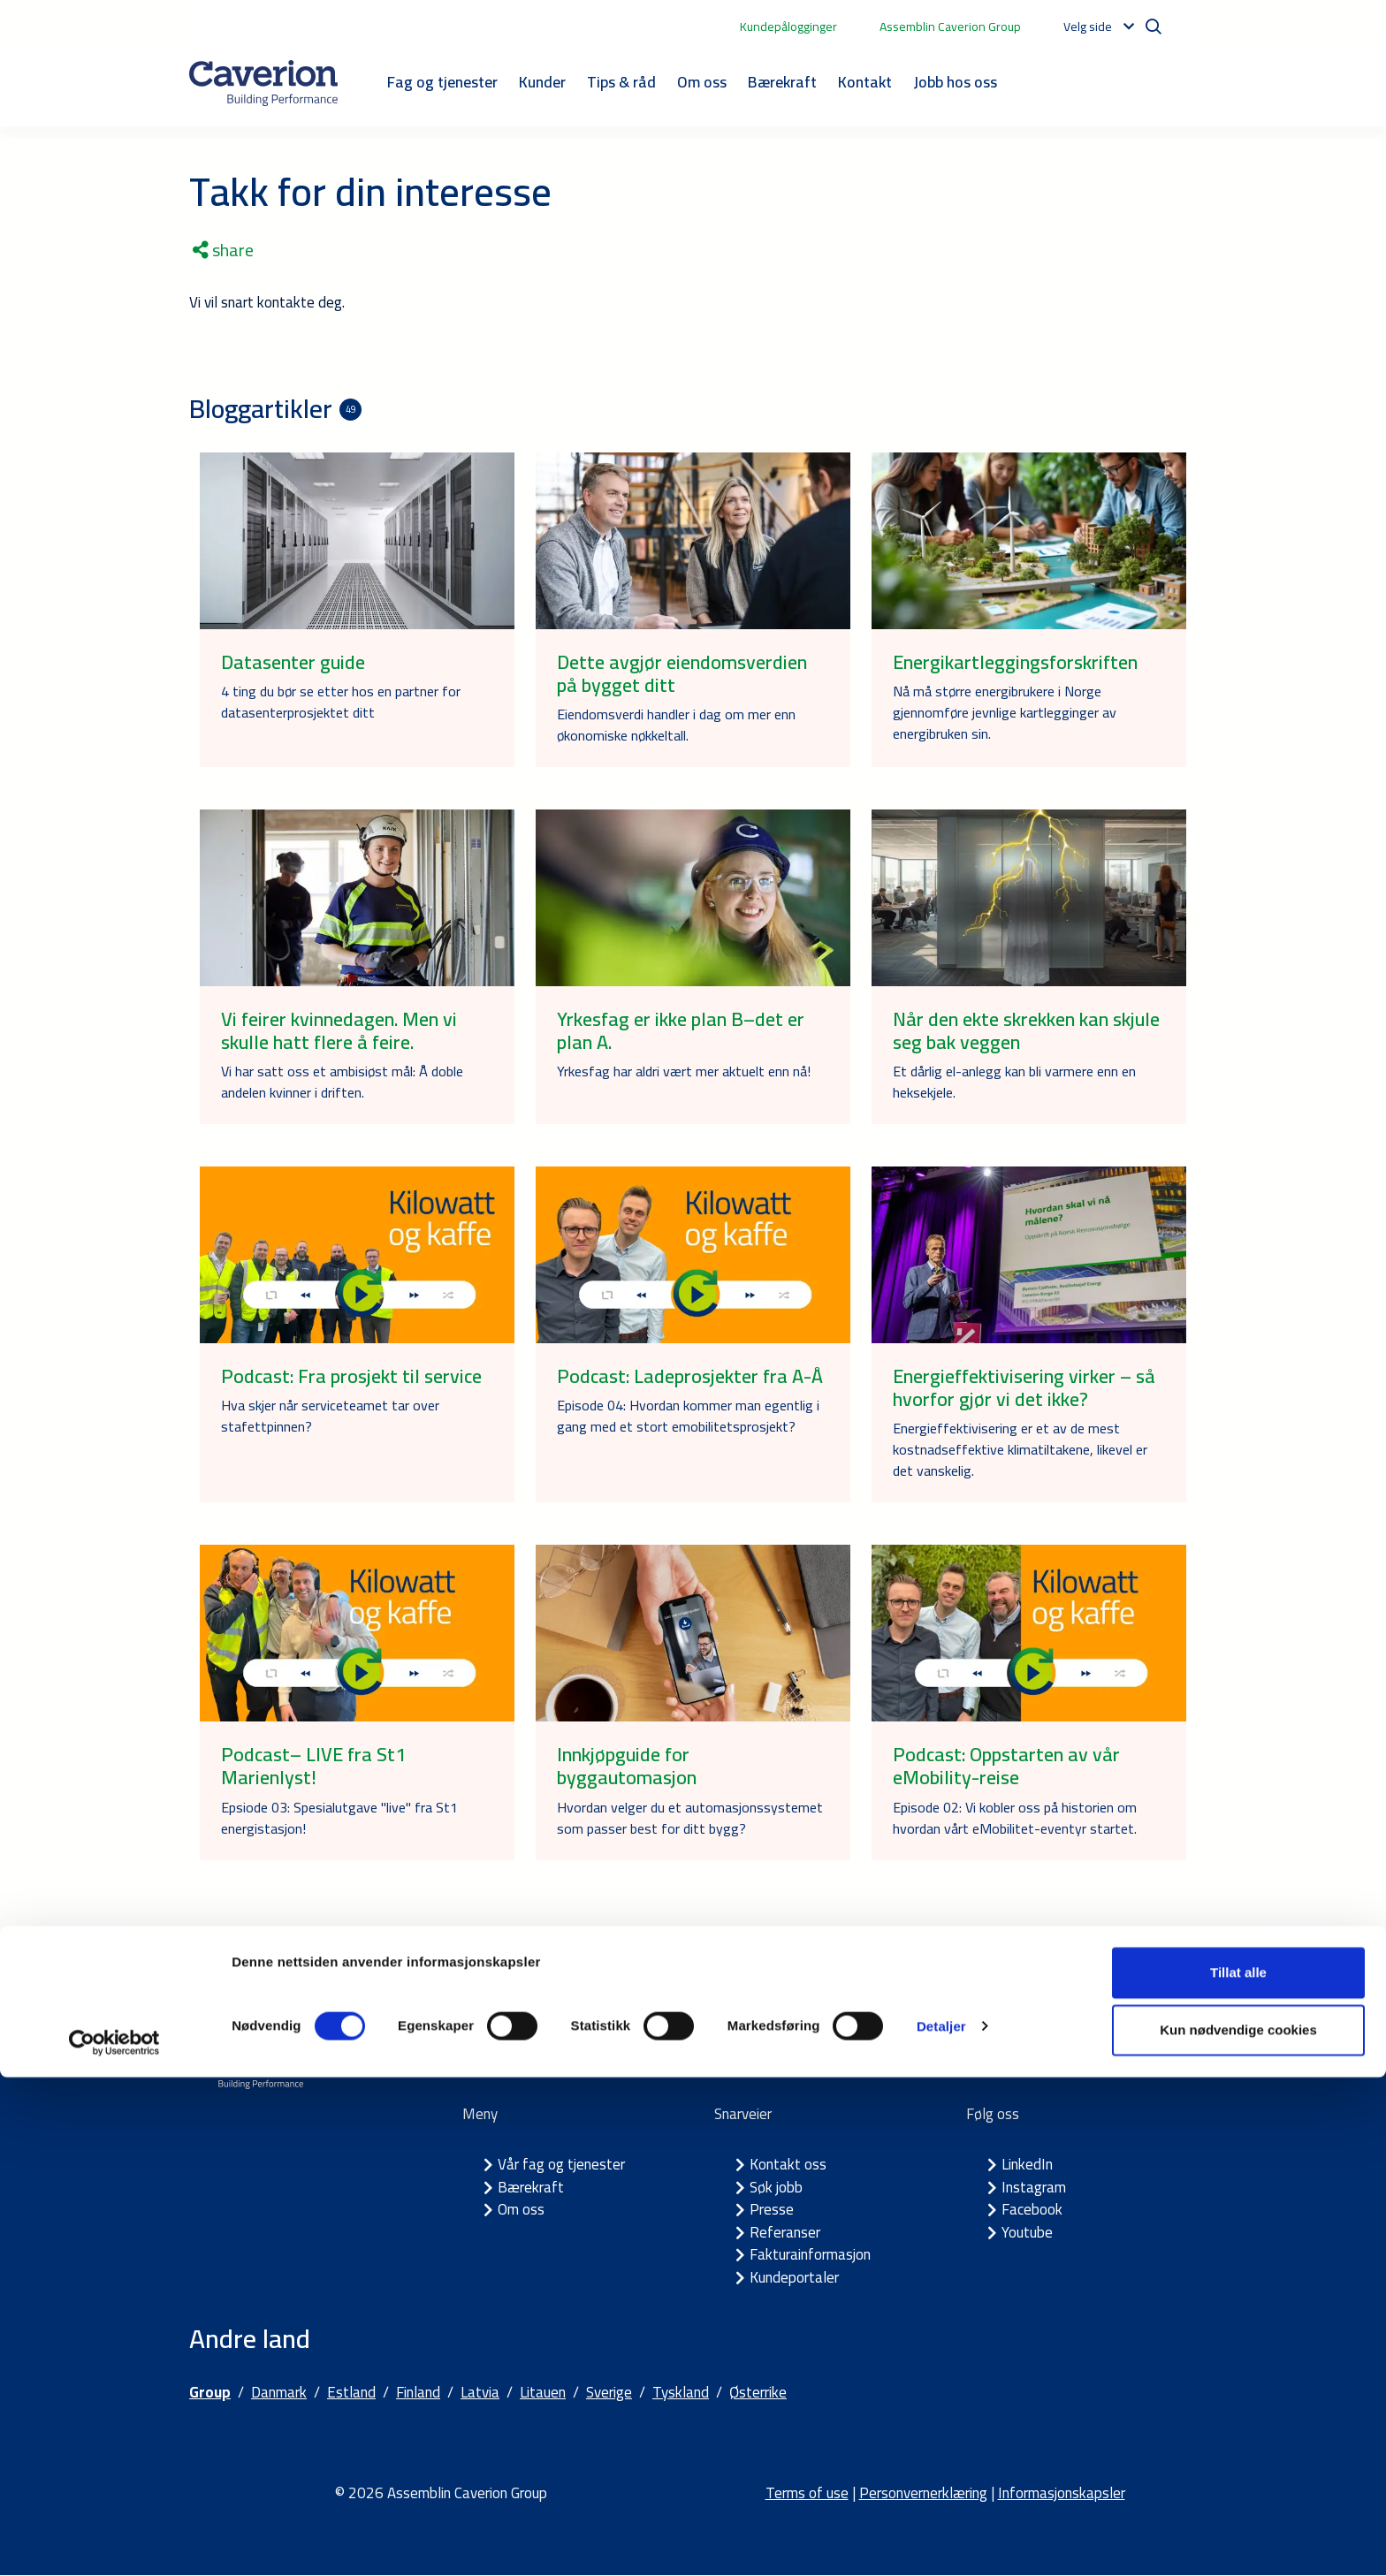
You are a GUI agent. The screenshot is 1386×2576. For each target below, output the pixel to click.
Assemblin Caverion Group (950, 26)
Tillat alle (1238, 2471)
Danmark (279, 2393)
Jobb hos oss (955, 81)
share (223, 250)
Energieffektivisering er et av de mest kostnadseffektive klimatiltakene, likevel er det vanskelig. (1020, 1449)
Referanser (785, 2232)
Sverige (609, 2393)
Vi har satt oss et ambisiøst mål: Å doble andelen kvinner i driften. (342, 1082)
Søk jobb (776, 2187)
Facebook (1031, 2210)
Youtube (1027, 2232)
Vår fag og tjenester (561, 2165)
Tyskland (680, 2393)
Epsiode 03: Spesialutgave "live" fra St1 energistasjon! (339, 1818)
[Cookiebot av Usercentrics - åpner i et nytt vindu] (114, 2541)
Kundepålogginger (788, 26)
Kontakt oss (788, 2165)
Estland (351, 2393)
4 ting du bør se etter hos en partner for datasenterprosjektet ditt (341, 702)
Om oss (702, 81)
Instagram (1033, 2187)
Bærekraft (782, 81)
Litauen (543, 2393)
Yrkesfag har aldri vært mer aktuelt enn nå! (684, 1071)
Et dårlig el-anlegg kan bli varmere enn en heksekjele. (1014, 1082)
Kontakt (865, 81)
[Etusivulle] (263, 83)
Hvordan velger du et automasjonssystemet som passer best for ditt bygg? (690, 1818)
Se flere (693, 1957)
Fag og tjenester (442, 81)
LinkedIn (1027, 2165)
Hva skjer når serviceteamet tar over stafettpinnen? (330, 1416)
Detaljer (941, 2524)
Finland (418, 2393)
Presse (772, 2210)
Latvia (480, 2393)
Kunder (542, 81)
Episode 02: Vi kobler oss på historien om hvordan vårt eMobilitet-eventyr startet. (1015, 1818)
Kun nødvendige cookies (1238, 2528)
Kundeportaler (794, 2277)
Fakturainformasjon (810, 2255)
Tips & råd (621, 81)
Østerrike (758, 2393)
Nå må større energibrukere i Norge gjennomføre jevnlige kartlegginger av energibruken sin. (1004, 712)
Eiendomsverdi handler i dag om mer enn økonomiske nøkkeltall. (676, 724)
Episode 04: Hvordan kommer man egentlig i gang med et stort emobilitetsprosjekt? (688, 1416)
